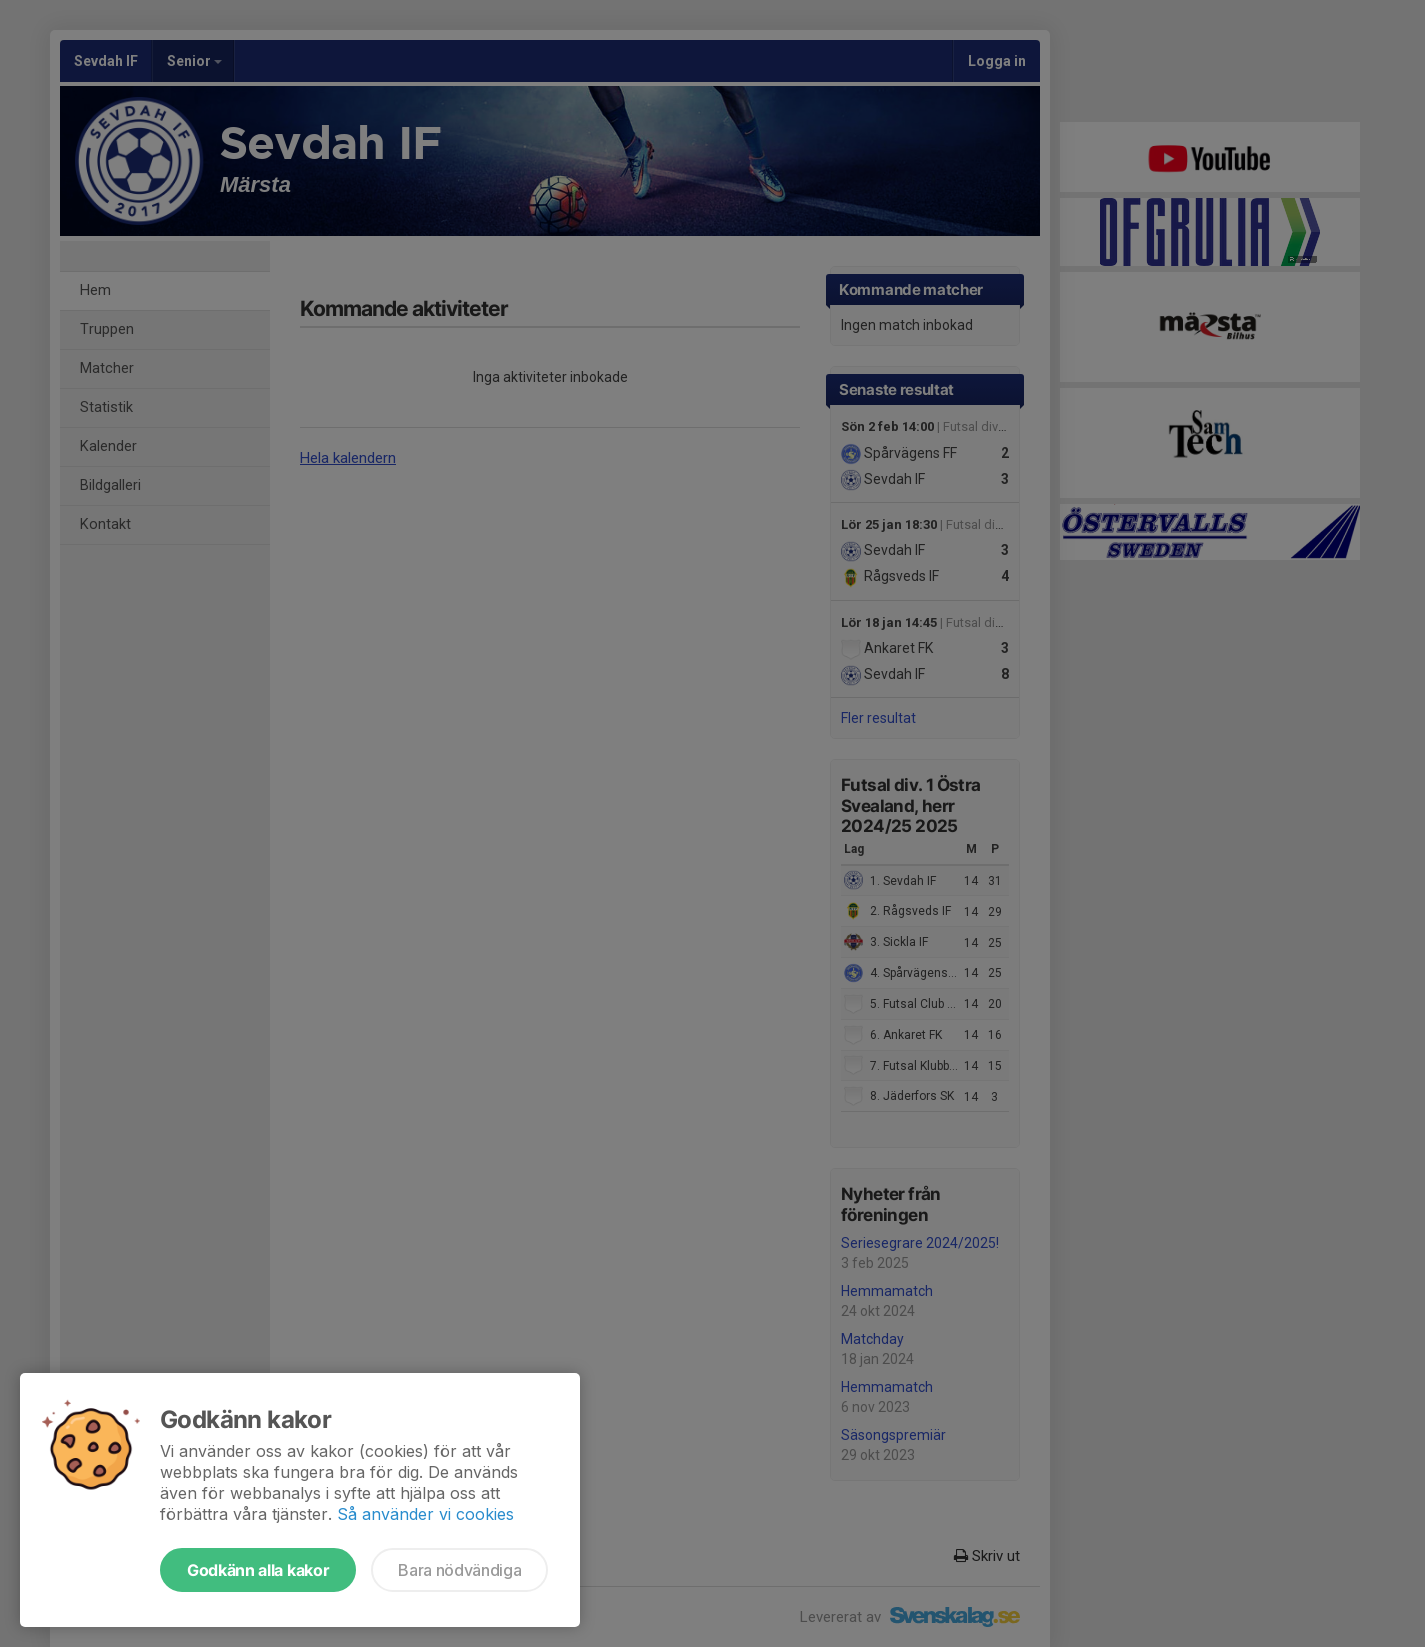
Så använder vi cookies (425, 1514)
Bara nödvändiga (459, 1570)
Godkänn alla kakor (258, 1570)
